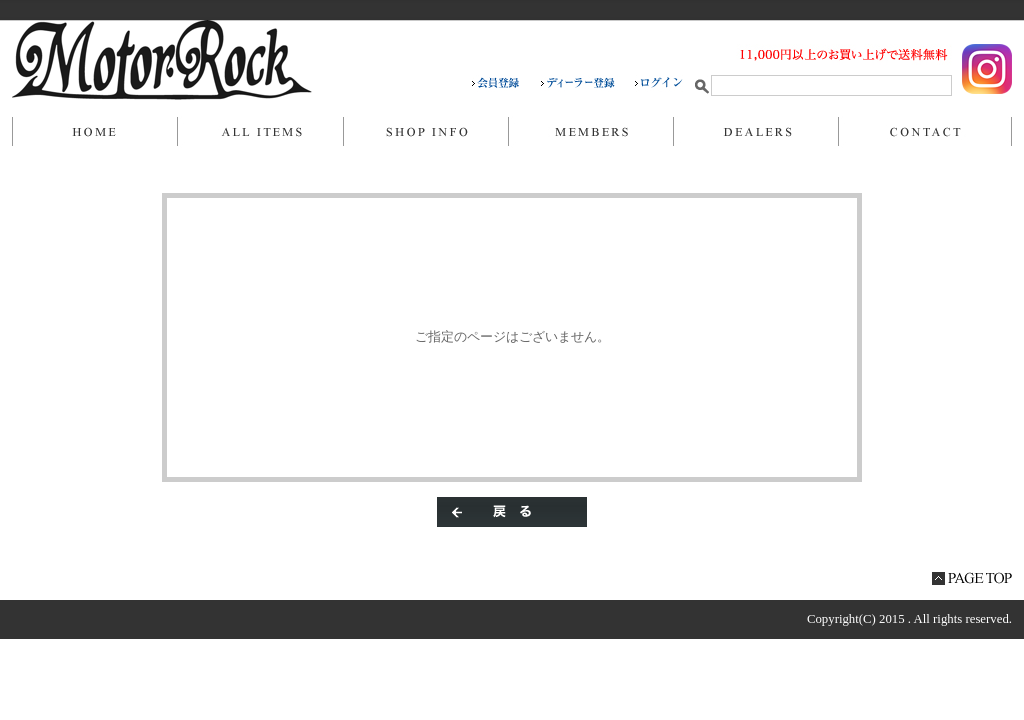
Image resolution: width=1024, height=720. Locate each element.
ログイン (659, 83)
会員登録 (506, 83)
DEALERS (755, 132)
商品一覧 (260, 132)
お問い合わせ (925, 132)
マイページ (590, 132)
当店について (425, 132)
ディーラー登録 (588, 83)
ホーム (94, 132)
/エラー (162, 60)
